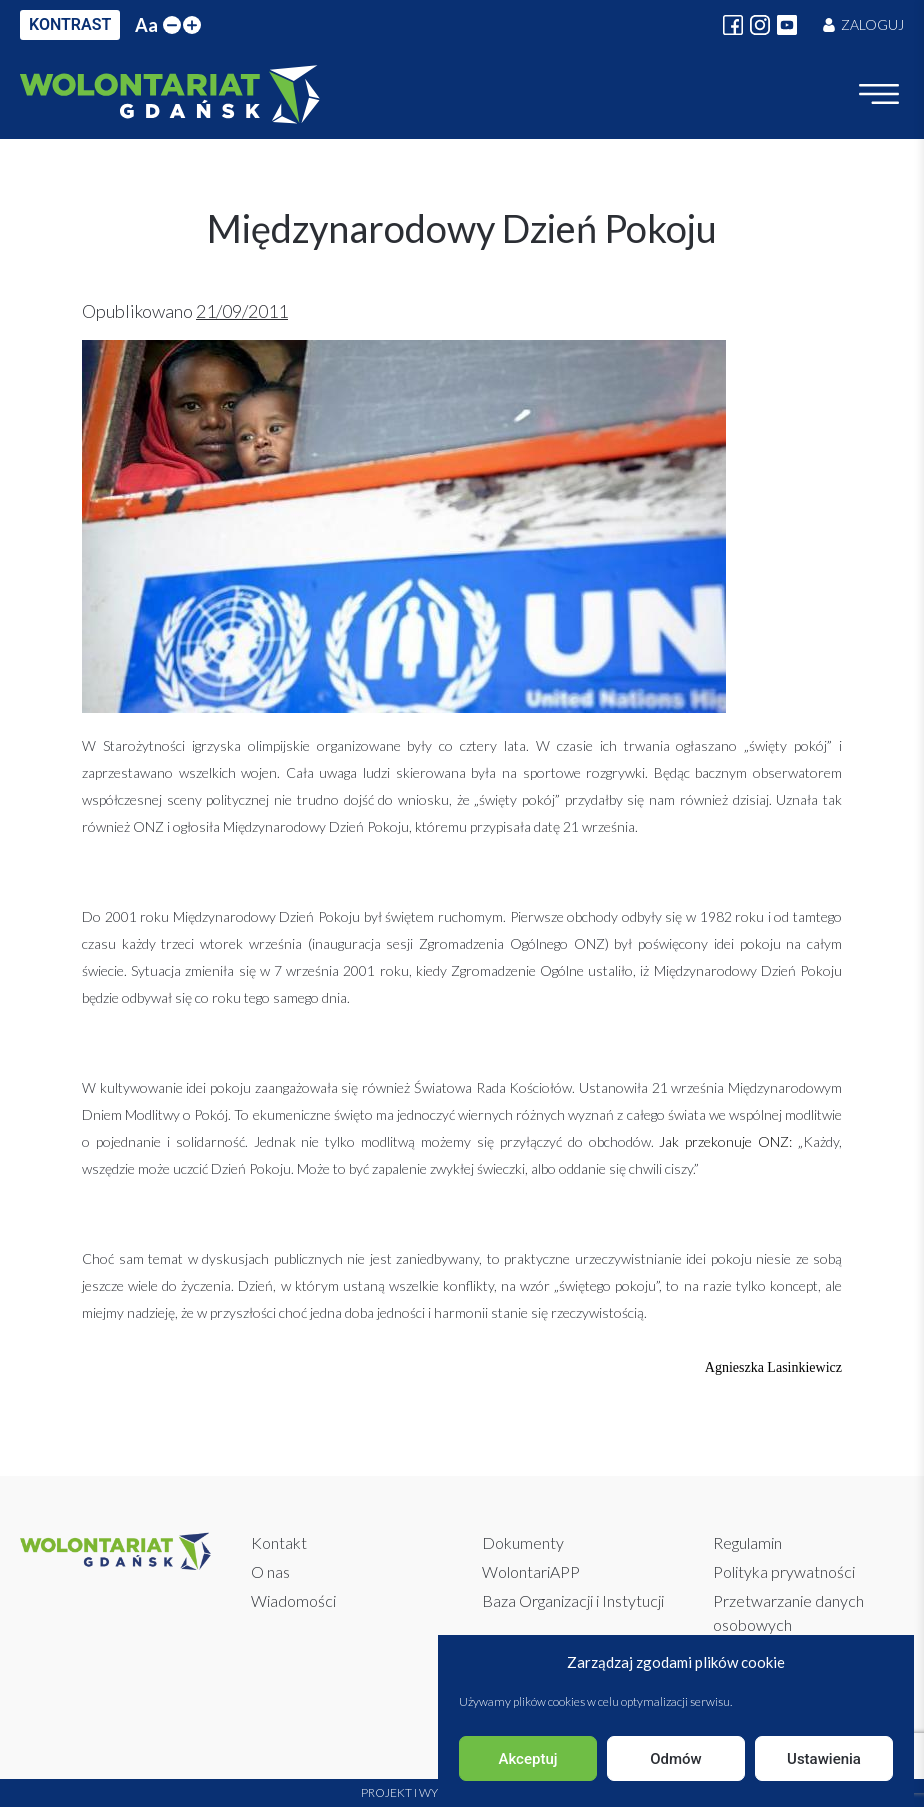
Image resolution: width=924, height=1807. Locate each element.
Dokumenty (523, 1542)
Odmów (676, 1759)
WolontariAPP (531, 1571)
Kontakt (279, 1542)
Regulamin (747, 1542)
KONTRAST (70, 24)
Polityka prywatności (784, 1571)
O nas (270, 1571)
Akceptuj (527, 1759)
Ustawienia (824, 1759)
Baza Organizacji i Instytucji (573, 1600)
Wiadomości (293, 1600)
